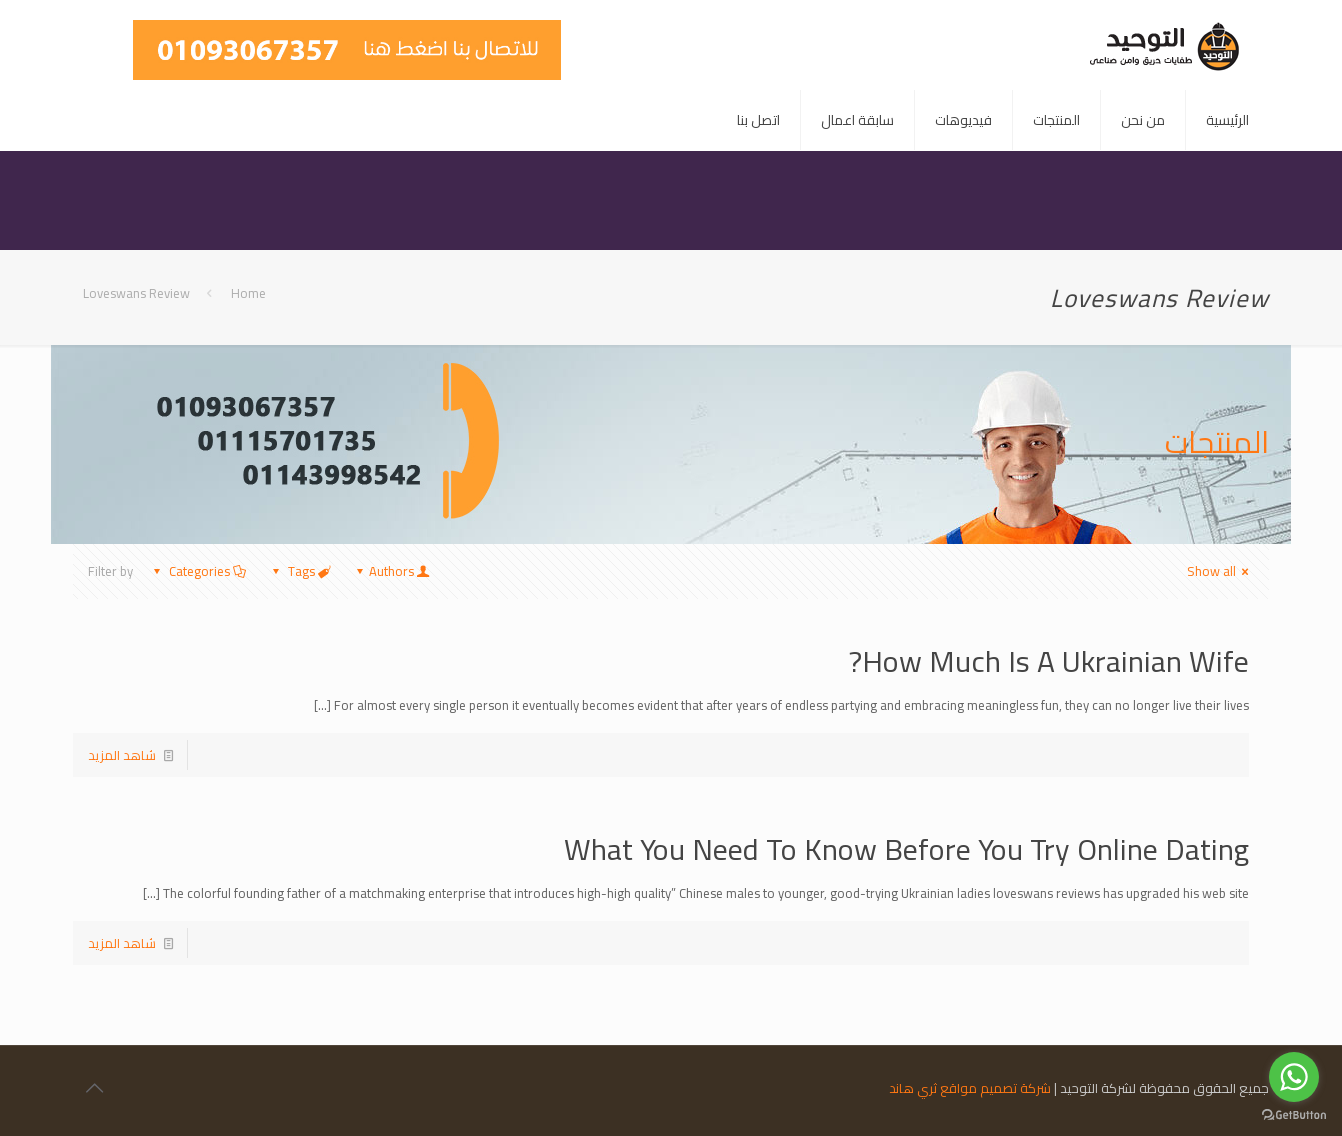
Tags (300, 571)
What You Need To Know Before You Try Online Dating (906, 849)
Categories (198, 571)
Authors (391, 571)
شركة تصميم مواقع (995, 1088)
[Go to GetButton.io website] (1294, 1115)
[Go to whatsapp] (1294, 1077)
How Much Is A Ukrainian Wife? (1049, 661)
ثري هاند (913, 1088)
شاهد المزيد (122, 755)
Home (248, 293)
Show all (1220, 571)
